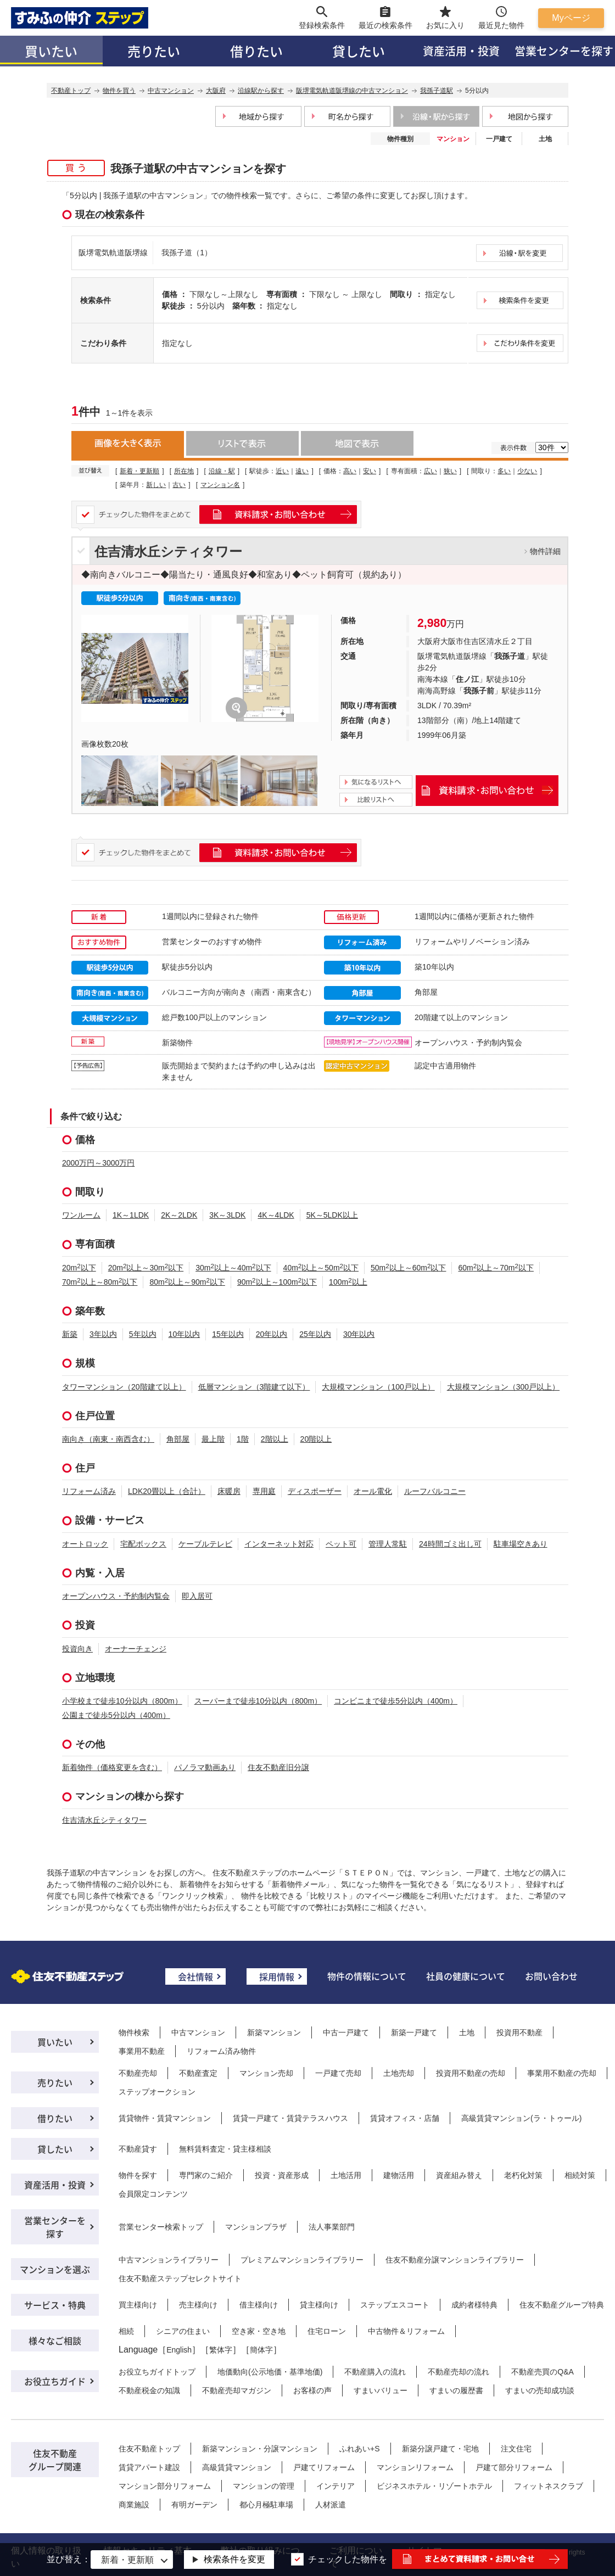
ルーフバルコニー (435, 1491)
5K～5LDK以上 (332, 1215)
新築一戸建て (414, 2032)
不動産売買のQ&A (542, 2371)
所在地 (184, 471)
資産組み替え (459, 2175)
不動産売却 (138, 2073)
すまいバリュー (380, 2390)
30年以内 (359, 1334)
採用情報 (276, 1976)
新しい (156, 485)
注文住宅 (516, 2448)
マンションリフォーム (415, 2467)
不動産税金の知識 (149, 2390)
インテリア (335, 2486)
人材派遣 (330, 2504)
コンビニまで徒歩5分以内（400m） (395, 1700)
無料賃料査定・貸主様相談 (225, 2148)
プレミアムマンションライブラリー (302, 2259)
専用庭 (264, 1491)
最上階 (213, 1439)
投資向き (77, 1648)
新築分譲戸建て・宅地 (440, 2448)
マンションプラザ (256, 2226)
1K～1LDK (131, 1215)
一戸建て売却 (338, 2073)
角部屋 (177, 1439)
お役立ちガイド (55, 2381)
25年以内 (315, 1334)
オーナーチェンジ (135, 1648)
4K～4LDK (276, 1215)
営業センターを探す (55, 2227)
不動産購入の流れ (375, 2371)
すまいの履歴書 (456, 2390)
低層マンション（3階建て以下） (254, 1386)
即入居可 (197, 1596)
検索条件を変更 (234, 2559)
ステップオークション (157, 2091)
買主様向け (138, 2304)
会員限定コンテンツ (153, 2193)
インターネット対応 (279, 1543)
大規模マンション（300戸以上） (503, 1386)
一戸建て (499, 139)
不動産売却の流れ (458, 2371)
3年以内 (103, 1334)
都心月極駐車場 (266, 2504)
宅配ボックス (143, 1543)
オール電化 (373, 1491)
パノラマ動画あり (205, 1767)
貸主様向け (319, 2304)
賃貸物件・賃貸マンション (165, 2118)
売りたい (153, 50)
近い (282, 471)
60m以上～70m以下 (495, 1267)
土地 (545, 139)
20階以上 (316, 1439)
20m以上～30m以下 (145, 1267)
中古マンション (198, 2032)
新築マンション (274, 2032)
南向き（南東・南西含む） (108, 1439)
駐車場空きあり (520, 1543)
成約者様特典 (474, 2304)
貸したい (358, 50)
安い (369, 471)
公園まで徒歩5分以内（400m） (116, 1715)
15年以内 (228, 1334)
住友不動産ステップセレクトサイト (180, 2278)
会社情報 (195, 1976)
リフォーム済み (89, 1491)
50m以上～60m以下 (408, 1267)
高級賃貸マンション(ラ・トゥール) (521, 2118)
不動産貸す (138, 2148)
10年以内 (184, 1334)
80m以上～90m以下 (187, 1282)
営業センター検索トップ (161, 2226)
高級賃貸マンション (236, 2467)
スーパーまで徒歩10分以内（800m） (258, 1700)
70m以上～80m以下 (99, 1282)
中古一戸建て (346, 2032)
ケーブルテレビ (205, 1543)
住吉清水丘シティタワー (168, 551)
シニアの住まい (183, 2331)
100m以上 (348, 1282)
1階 (243, 1439)
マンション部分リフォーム (165, 2486)
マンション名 (220, 485)
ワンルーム (81, 1215)
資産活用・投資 (461, 51)
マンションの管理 (263, 2486)
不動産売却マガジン (236, 2390)
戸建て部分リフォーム (514, 2467)
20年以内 (272, 1334)
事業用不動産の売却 (561, 2073)
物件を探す (138, 2175)
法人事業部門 (332, 2226)
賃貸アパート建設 (149, 2467)
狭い (450, 471)
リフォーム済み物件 (221, 2051)
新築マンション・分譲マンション (259, 2448)
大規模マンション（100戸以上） (378, 1386)
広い (430, 471)
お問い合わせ (551, 1976)
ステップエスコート (394, 2304)
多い (504, 471)
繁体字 (220, 2349)
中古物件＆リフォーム (406, 2331)
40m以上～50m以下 (321, 1267)
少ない (527, 471)
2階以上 (274, 1439)
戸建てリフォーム (324, 2467)
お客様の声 (312, 2390)
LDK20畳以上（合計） (166, 1491)
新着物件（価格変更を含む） (112, 1767)
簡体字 (261, 2349)
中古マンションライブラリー (169, 2259)
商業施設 (134, 2504)
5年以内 (142, 1334)
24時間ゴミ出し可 (450, 1543)
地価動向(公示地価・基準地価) (269, 2371)
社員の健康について (465, 1976)
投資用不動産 (519, 2032)
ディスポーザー (315, 1491)
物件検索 (134, 2032)
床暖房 (229, 1491)
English (179, 2349)
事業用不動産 (142, 2051)
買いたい (51, 50)
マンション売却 (266, 2073)
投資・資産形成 (282, 2175)
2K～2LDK (179, 1215)
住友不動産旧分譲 (278, 1767)
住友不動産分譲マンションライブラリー (454, 2259)
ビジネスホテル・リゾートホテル (434, 2486)
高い (349, 471)
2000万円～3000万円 (98, 1162)
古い (179, 485)
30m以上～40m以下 (233, 1267)
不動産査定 (198, 2073)
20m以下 (79, 1267)
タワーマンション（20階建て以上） (124, 1386)
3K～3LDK (227, 1215)
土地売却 (398, 2073)
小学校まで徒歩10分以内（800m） (122, 1700)
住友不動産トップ (149, 2448)
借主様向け (258, 2304)
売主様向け (198, 2304)
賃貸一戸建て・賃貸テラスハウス (290, 2118)
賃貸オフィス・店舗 (404, 2118)
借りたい (256, 50)
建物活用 (398, 2175)
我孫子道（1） (186, 252)
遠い (302, 471)
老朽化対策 (523, 2175)
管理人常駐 (387, 1543)
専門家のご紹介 (206, 2175)
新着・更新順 (139, 471)
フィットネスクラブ (548, 2486)
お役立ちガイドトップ (157, 2371)
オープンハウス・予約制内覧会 (116, 1596)
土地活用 (346, 2175)
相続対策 (579, 2175)
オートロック (85, 1543)
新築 (69, 1334)
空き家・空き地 (259, 2331)
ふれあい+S (359, 2448)
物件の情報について (366, 1976)
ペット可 (341, 1543)
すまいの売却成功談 (539, 2390)
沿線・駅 (222, 471)
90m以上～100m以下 (277, 1282)
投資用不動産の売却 (470, 2073)
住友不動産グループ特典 (561, 2304)
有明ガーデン (194, 2504)
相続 (126, 2331)
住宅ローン (327, 2331)
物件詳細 (545, 551)
